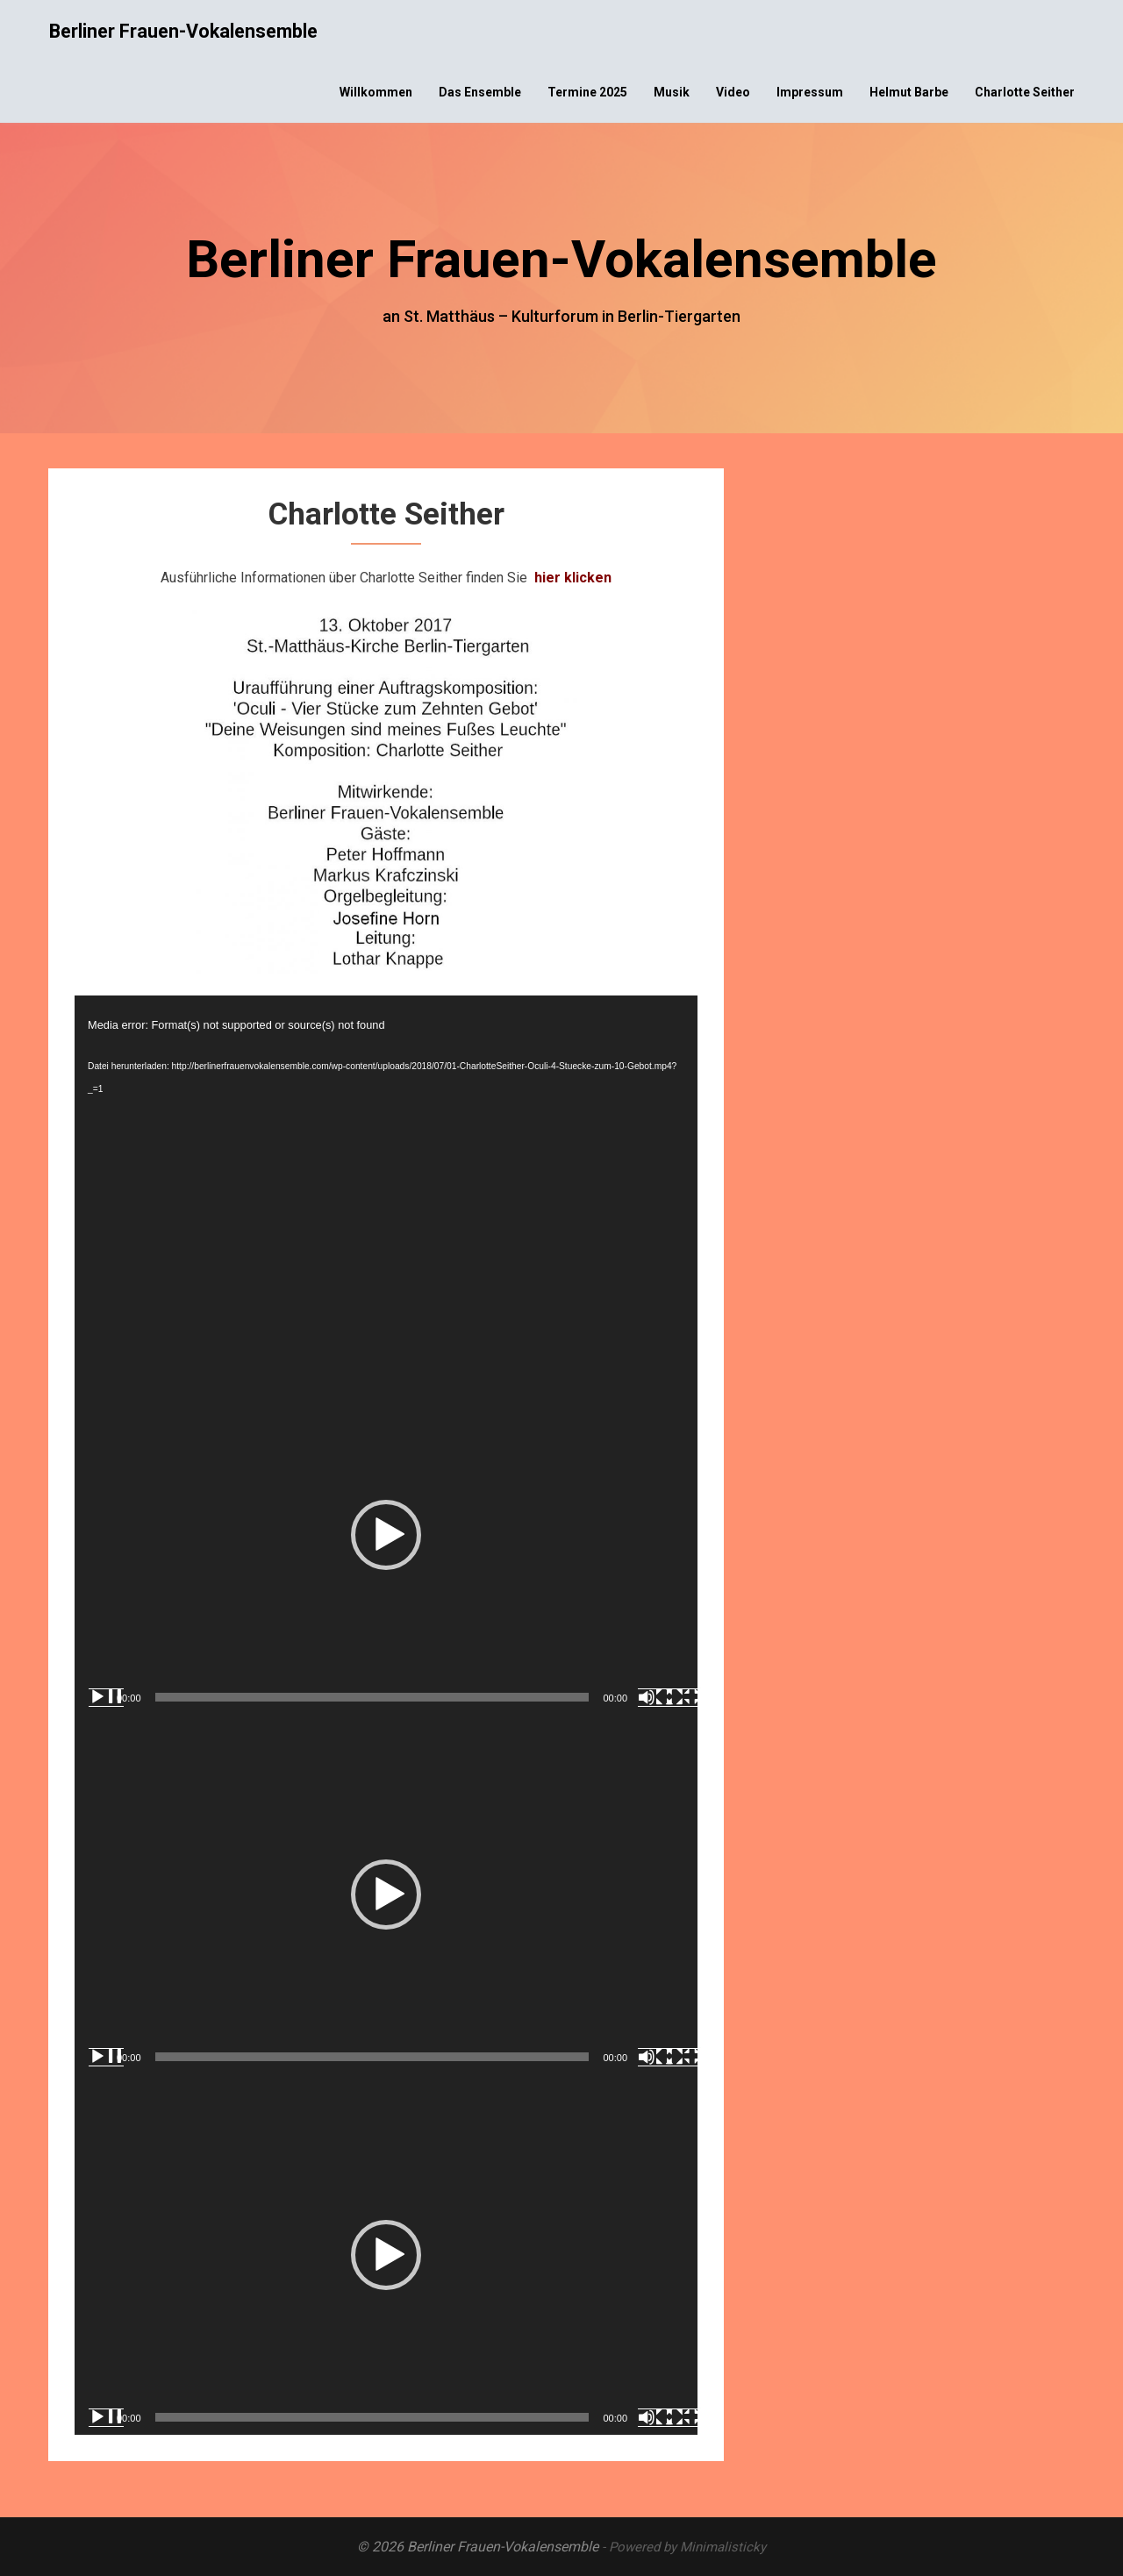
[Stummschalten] (655, 1697)
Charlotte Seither (1025, 92)
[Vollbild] (683, 1697)
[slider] (372, 1697)
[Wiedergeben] (106, 1697)
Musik (672, 92)
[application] (386, 1175)
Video (733, 92)
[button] (386, 1535)
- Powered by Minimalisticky (684, 2547)
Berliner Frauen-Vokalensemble (183, 31)
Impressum (809, 92)
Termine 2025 (587, 92)
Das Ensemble (480, 92)
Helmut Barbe (908, 92)
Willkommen (376, 92)
